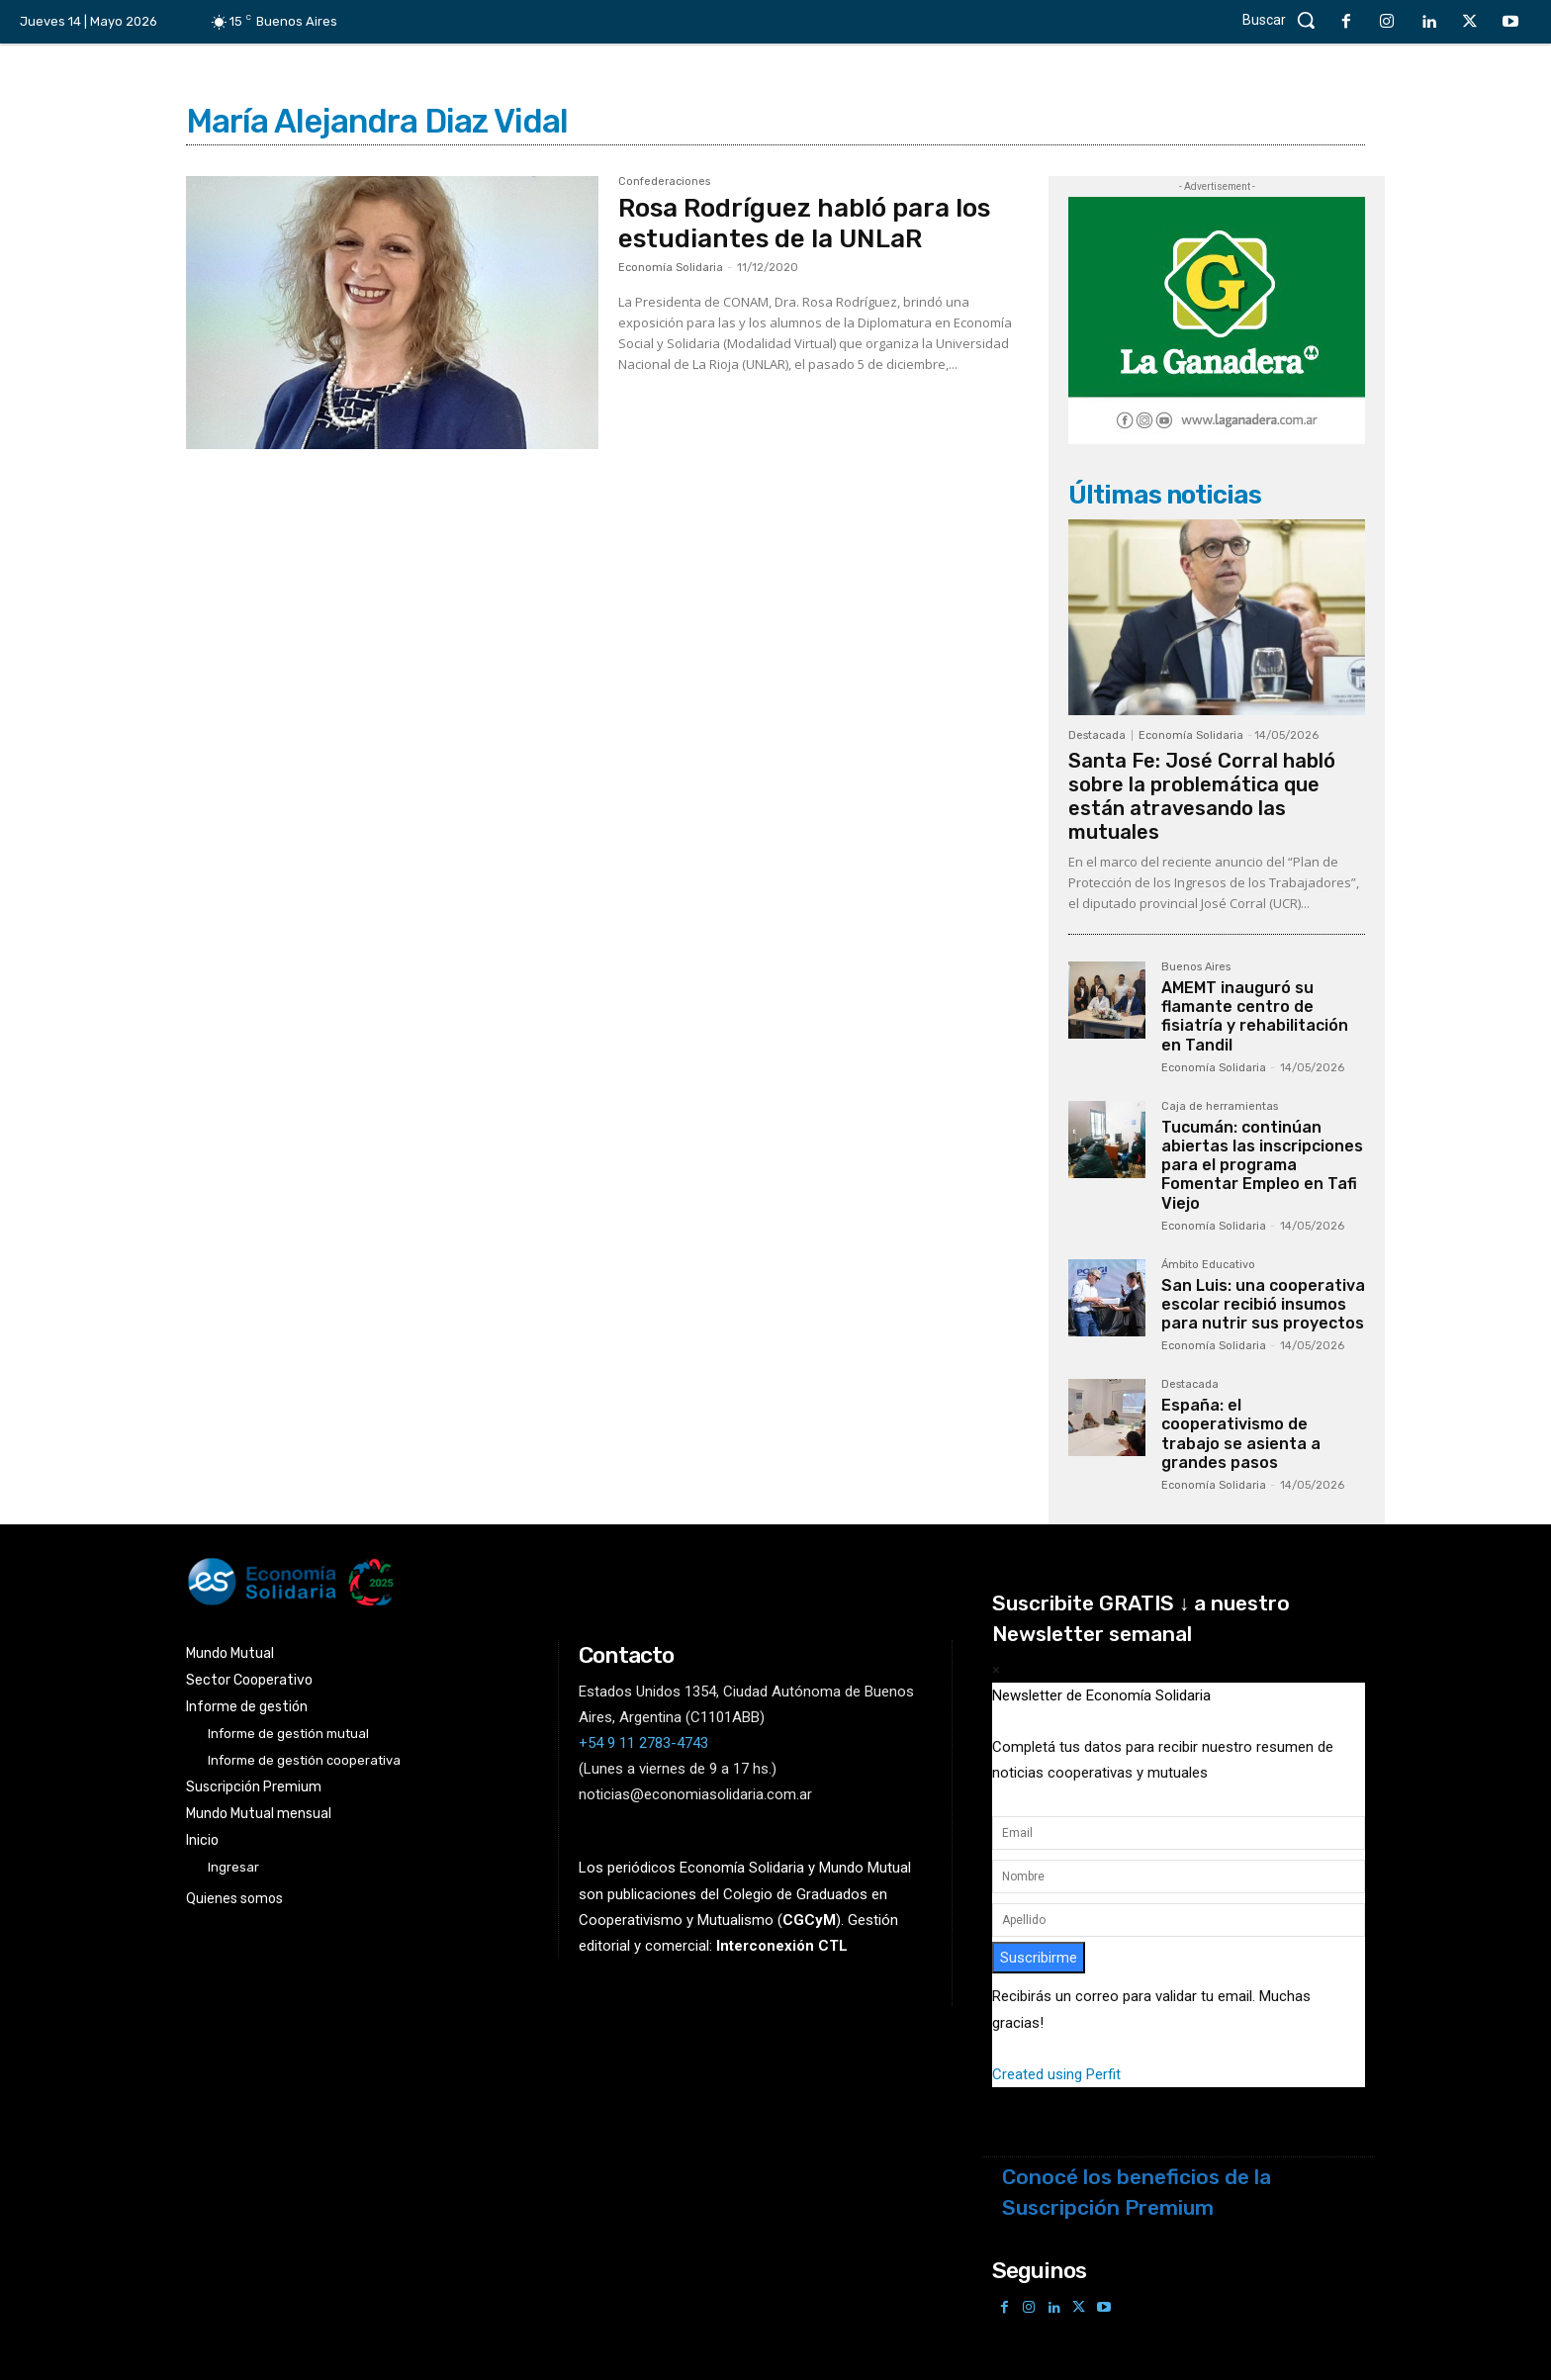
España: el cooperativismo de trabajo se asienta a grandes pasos (1241, 1434)
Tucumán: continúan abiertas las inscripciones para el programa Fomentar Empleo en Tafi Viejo (1262, 1165)
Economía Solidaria (670, 267)
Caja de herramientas (1219, 1107)
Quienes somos (234, 1898)
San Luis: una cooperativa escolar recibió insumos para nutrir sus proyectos (1263, 1304)
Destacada (1097, 735)
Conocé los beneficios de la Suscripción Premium (1136, 2192)
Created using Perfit (1056, 2074)
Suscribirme (1038, 1958)
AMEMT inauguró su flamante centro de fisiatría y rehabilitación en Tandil (1254, 1016)
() (809, 1920)
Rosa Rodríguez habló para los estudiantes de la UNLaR (804, 223)
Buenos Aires (1196, 967)
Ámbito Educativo (1208, 1265)
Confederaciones (664, 182)
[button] (1283, 20)
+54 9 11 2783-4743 (643, 1743)
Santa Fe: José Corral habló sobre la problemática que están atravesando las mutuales (1201, 796)
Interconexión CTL (782, 1946)
